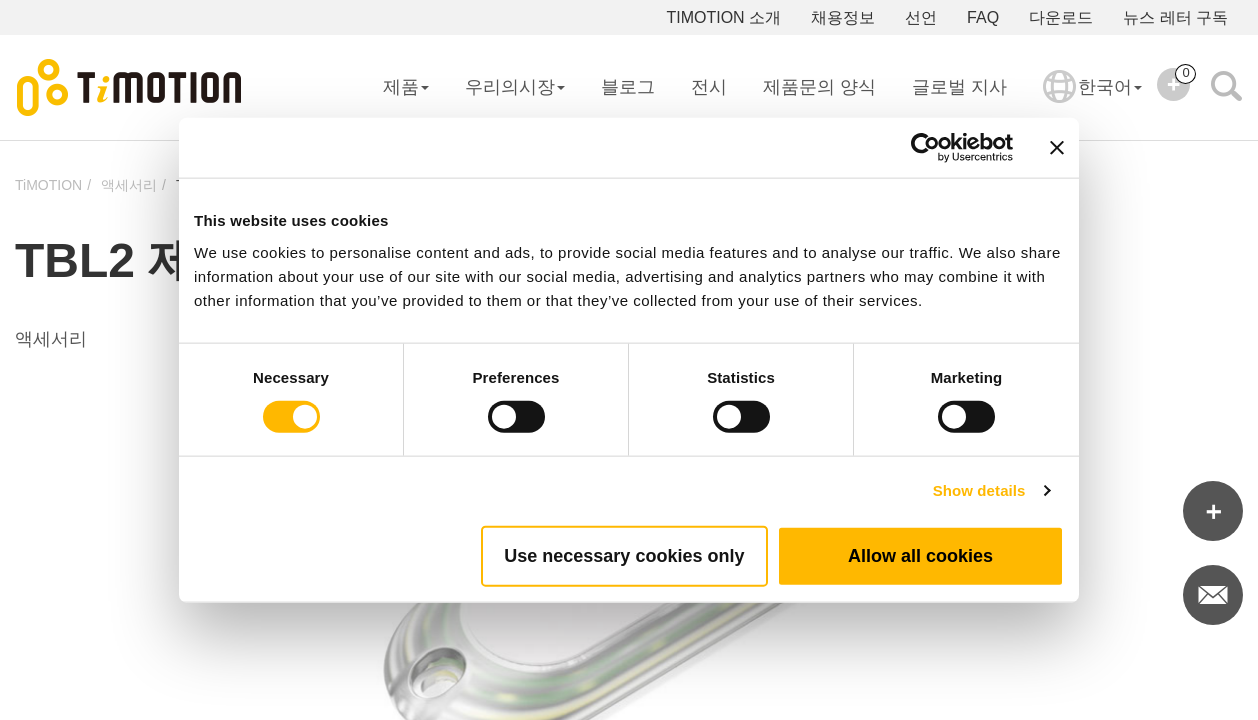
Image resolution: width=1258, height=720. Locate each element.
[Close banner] (1057, 148)
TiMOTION (48, 185)
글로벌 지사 (959, 87)
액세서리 (129, 185)
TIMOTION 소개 (723, 17)
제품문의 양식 (819, 87)
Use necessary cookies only (624, 555)
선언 (921, 17)
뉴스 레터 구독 (1175, 17)
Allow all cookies (920, 555)
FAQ (983, 17)
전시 (709, 87)
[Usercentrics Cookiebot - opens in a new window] (925, 148)
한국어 (1092, 100)
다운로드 (1061, 17)
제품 (406, 87)
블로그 (628, 87)
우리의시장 (515, 87)
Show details (979, 490)
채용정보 (843, 17)
